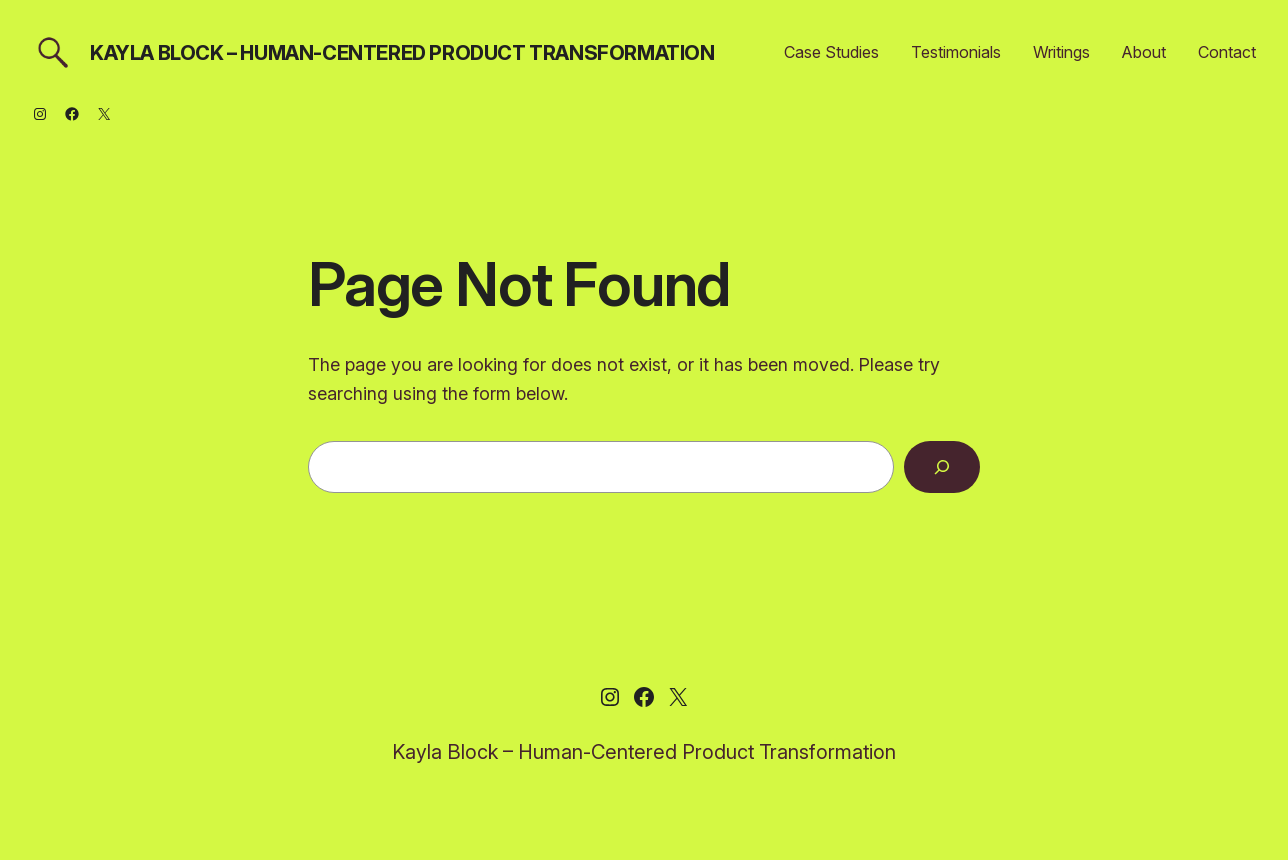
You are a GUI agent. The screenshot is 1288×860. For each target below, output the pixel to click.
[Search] (942, 467)
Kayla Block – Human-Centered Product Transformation (402, 53)
